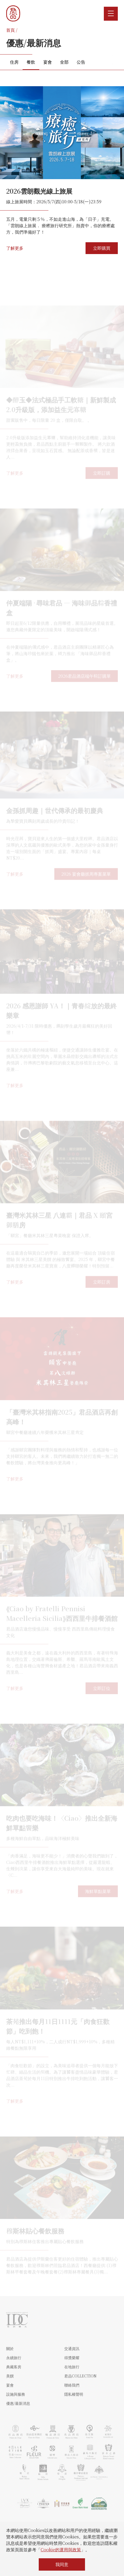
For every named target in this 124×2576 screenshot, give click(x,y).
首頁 (10, 30)
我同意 (61, 2564)
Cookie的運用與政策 (61, 2549)
